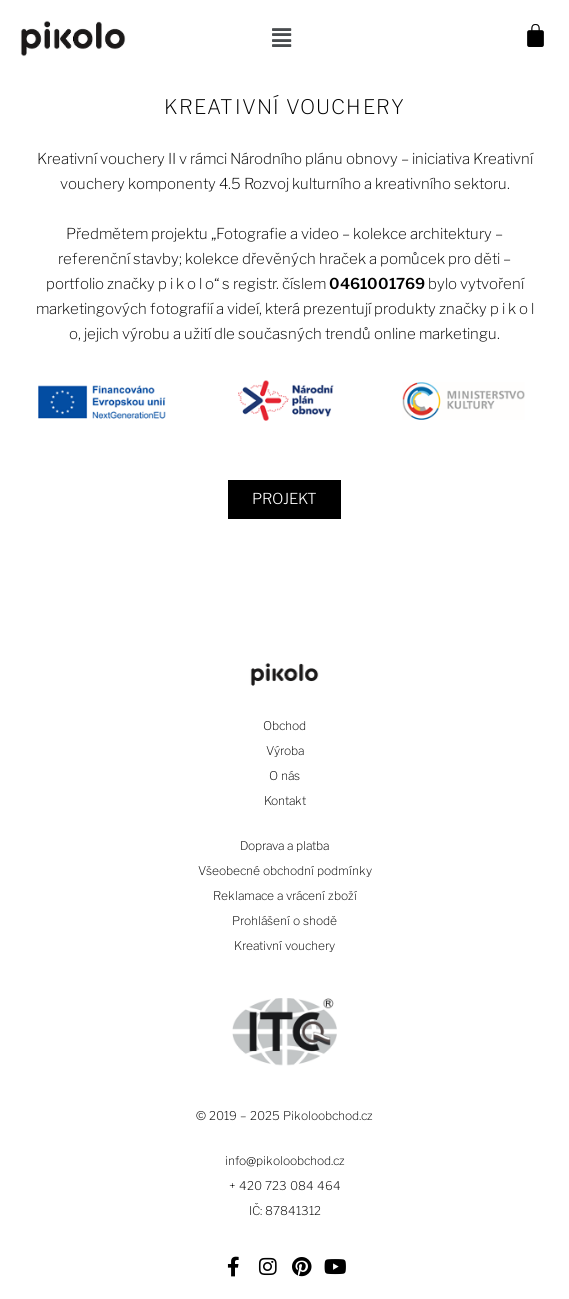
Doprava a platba (284, 845)
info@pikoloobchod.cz (285, 1160)
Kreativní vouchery (284, 945)
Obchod (284, 725)
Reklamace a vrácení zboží (285, 895)
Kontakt (285, 800)
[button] (281, 38)
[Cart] (543, 38)
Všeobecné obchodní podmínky (285, 870)
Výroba (285, 750)
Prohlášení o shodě (284, 920)
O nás (284, 775)
